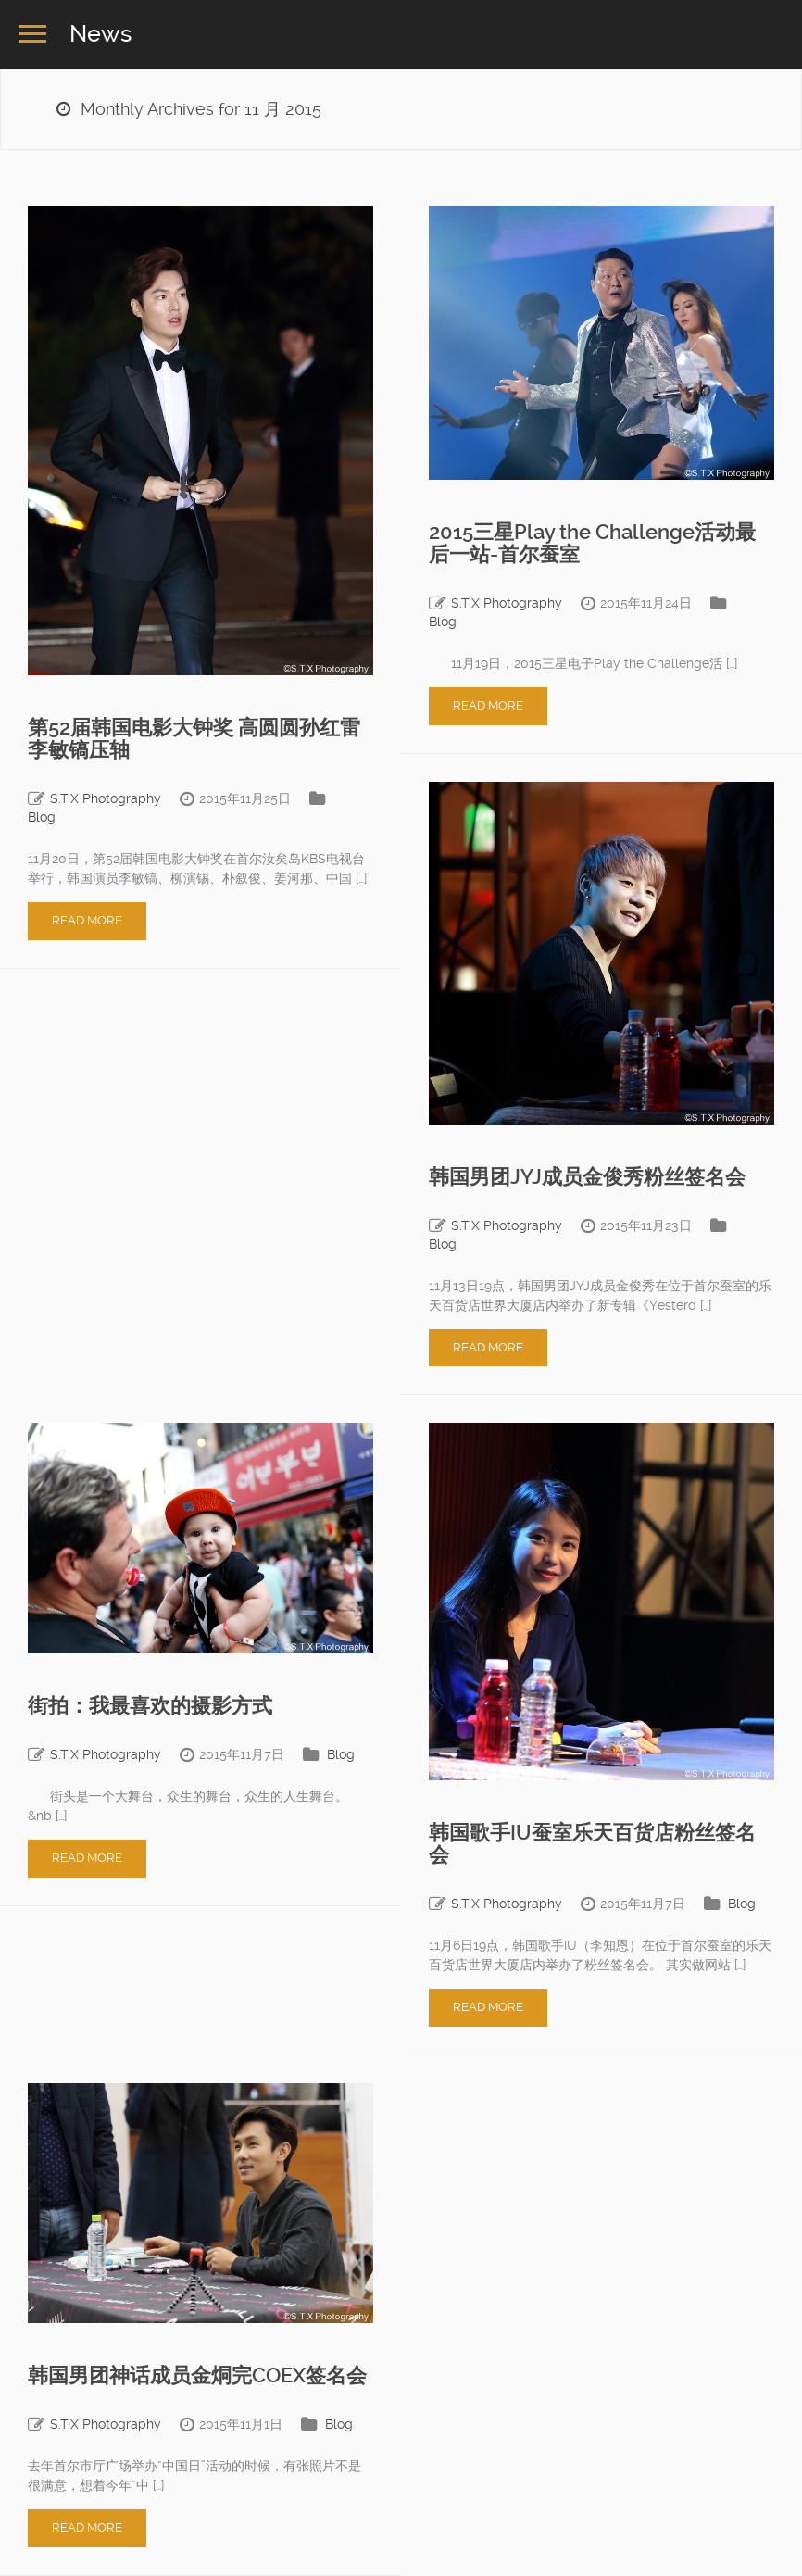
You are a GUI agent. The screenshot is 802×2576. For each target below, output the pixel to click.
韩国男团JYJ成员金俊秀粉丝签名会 (587, 1176)
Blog (42, 817)
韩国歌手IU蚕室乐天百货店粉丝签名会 (592, 1843)
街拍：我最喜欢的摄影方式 (150, 1705)
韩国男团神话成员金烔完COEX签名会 (197, 2375)
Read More (87, 920)
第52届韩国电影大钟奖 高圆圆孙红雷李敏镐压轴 (194, 738)
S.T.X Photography (105, 798)
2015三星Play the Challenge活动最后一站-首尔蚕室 (592, 543)
